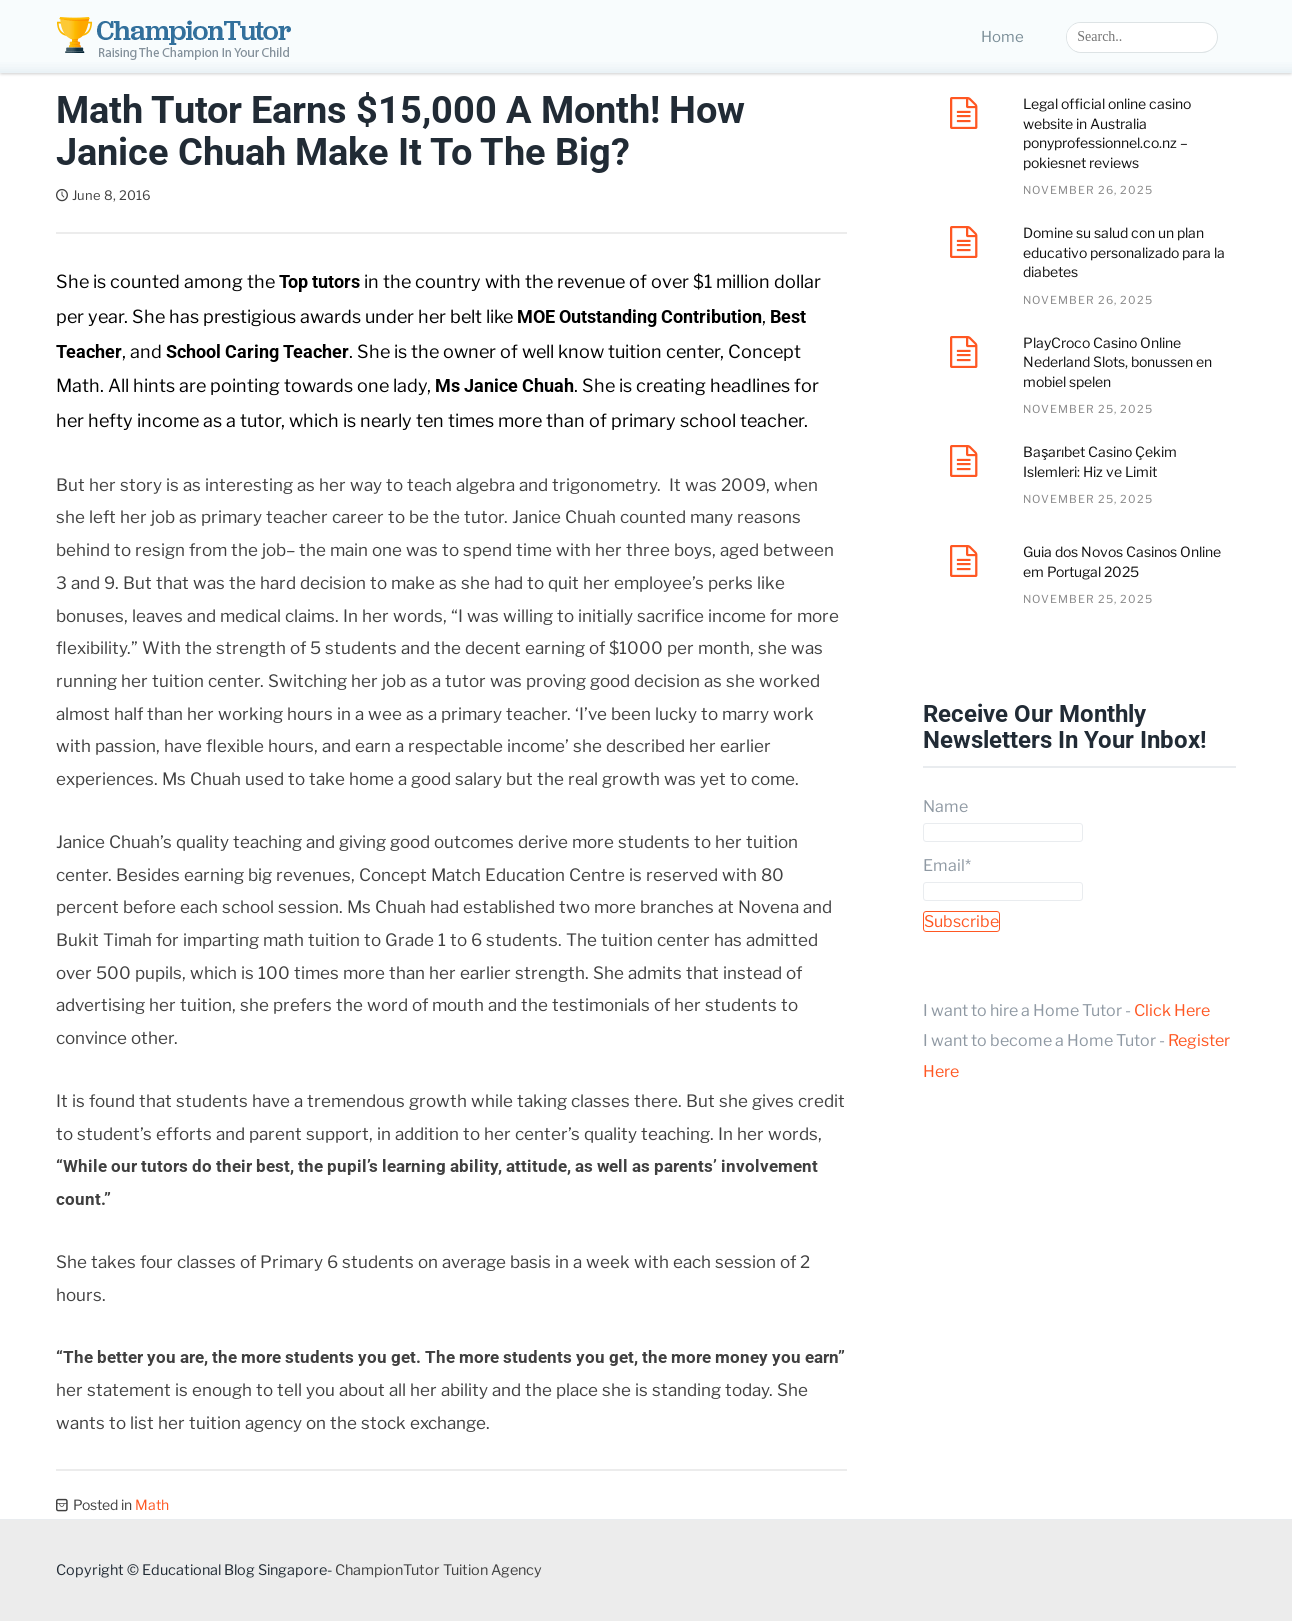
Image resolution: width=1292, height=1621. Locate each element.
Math (152, 1504)
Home (1002, 37)
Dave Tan (207, 195)
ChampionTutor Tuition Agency (438, 1570)
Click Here (1172, 1010)
